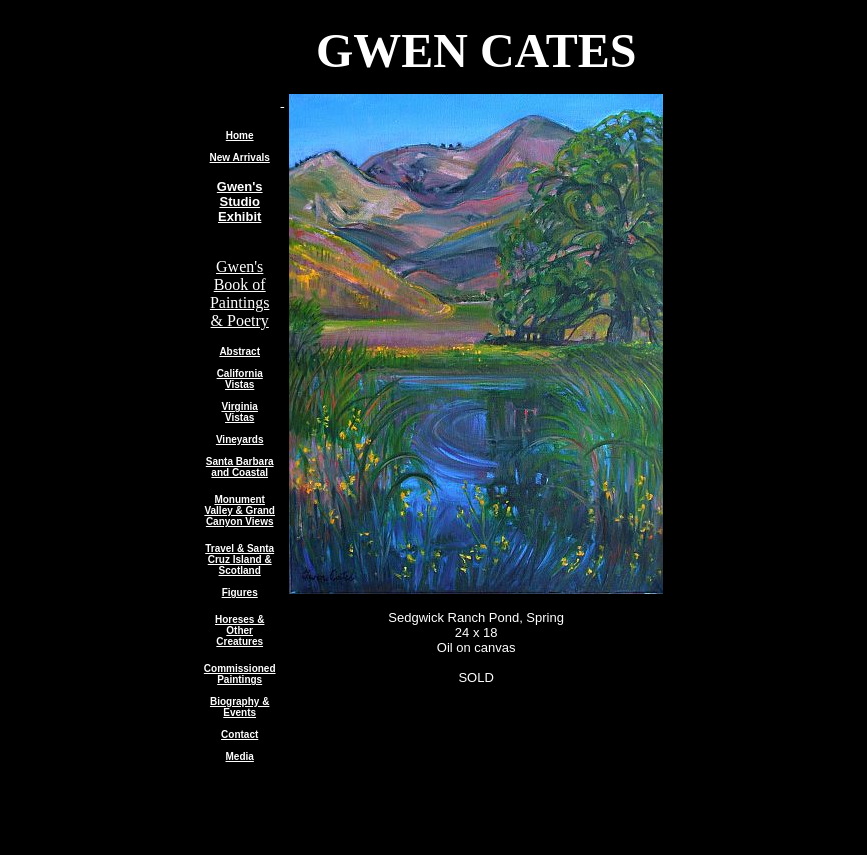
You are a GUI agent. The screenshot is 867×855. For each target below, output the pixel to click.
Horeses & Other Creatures (239, 630)
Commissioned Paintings (240, 674)
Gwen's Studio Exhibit (240, 201)
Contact (239, 734)
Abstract (239, 351)
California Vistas (240, 379)
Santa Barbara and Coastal (240, 467)
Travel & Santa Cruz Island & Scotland (239, 559)
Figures (240, 592)
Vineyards (240, 439)
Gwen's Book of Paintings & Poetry (240, 293)
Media (240, 756)
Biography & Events (239, 707)
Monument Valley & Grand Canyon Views (239, 510)
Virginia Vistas (239, 412)
